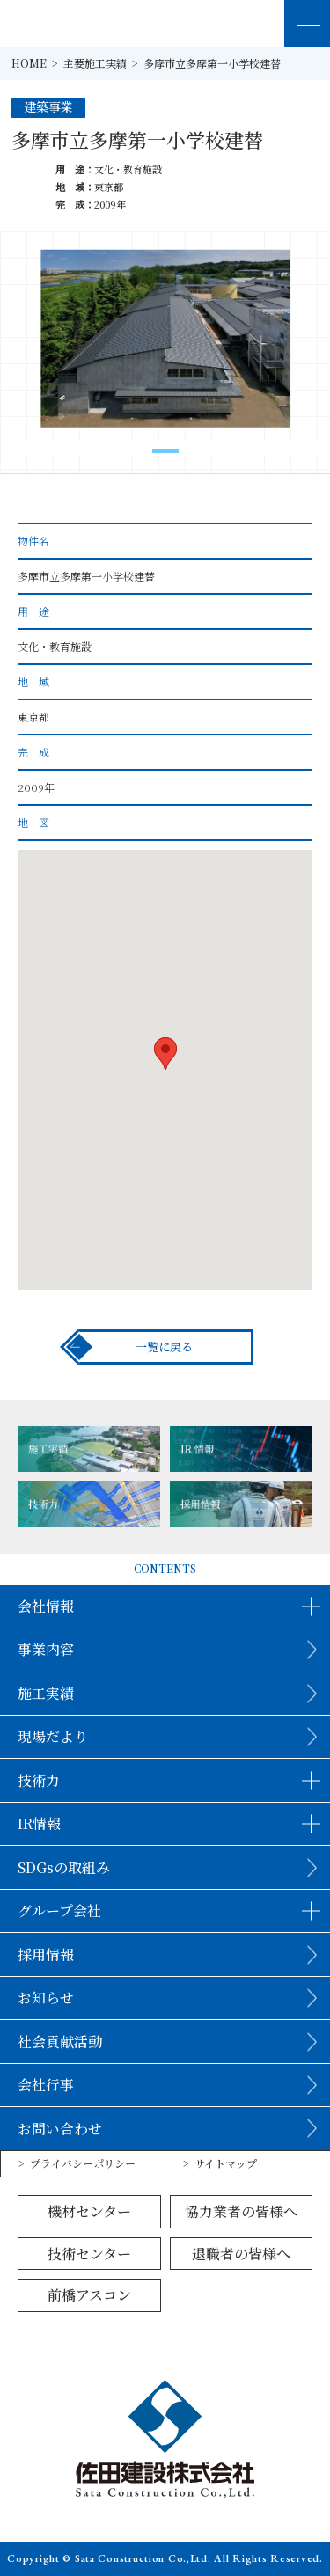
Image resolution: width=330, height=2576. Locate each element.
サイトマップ (225, 2162)
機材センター (89, 2211)
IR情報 (39, 1823)
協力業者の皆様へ (241, 2211)
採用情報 (46, 1954)
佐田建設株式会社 (69, 23)
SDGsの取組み (64, 1867)
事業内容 (46, 1649)
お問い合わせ (60, 2129)
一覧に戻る (164, 1346)
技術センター (89, 2253)
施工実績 (46, 1693)
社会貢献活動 (60, 2041)
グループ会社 (59, 1910)
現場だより (53, 1736)
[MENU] (307, 23)
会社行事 (46, 2085)
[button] (165, 451)
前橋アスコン (89, 2295)
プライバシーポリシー (83, 2162)
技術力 (39, 1780)
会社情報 (46, 1606)
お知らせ (46, 1997)
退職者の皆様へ (241, 2253)
